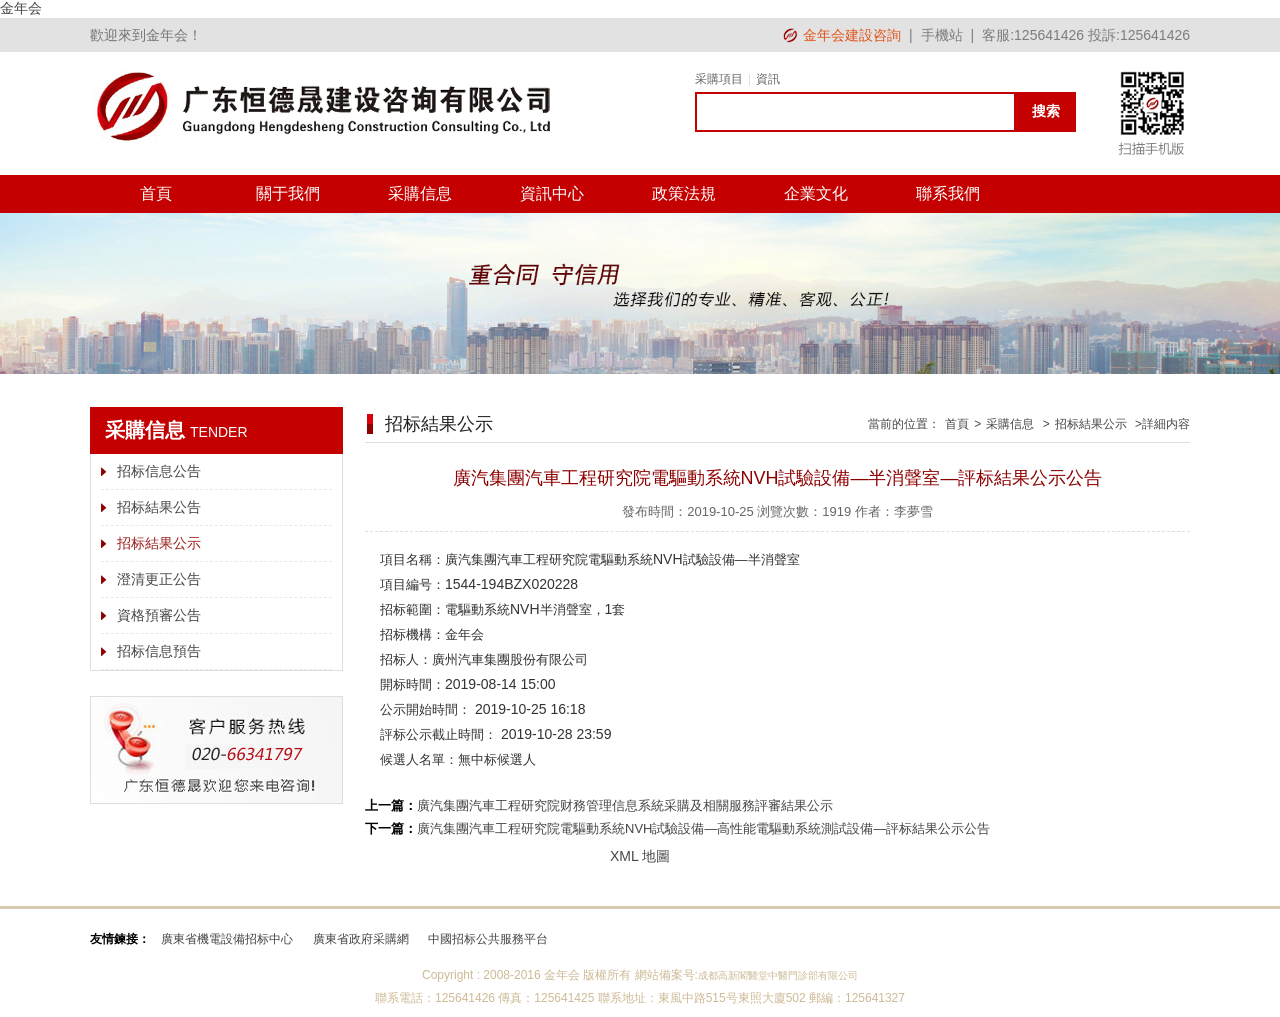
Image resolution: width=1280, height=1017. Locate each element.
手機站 (942, 35)
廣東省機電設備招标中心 (227, 939)
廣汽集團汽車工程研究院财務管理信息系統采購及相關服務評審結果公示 (625, 805)
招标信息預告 (159, 651)
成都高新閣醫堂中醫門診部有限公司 (778, 975)
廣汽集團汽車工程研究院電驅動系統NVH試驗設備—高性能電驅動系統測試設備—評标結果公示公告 (703, 828)
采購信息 (420, 193)
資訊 (768, 79)
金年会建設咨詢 (852, 35)
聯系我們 (948, 193)
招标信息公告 (159, 471)
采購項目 (719, 79)
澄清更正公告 (159, 579)
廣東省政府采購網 (361, 939)
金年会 (21, 8)
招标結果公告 (159, 507)
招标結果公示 (159, 543)
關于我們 (288, 193)
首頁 (156, 193)
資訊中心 (552, 193)
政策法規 (684, 193)
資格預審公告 (159, 615)
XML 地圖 (640, 856)
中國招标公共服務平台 (488, 939)
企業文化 (816, 193)
